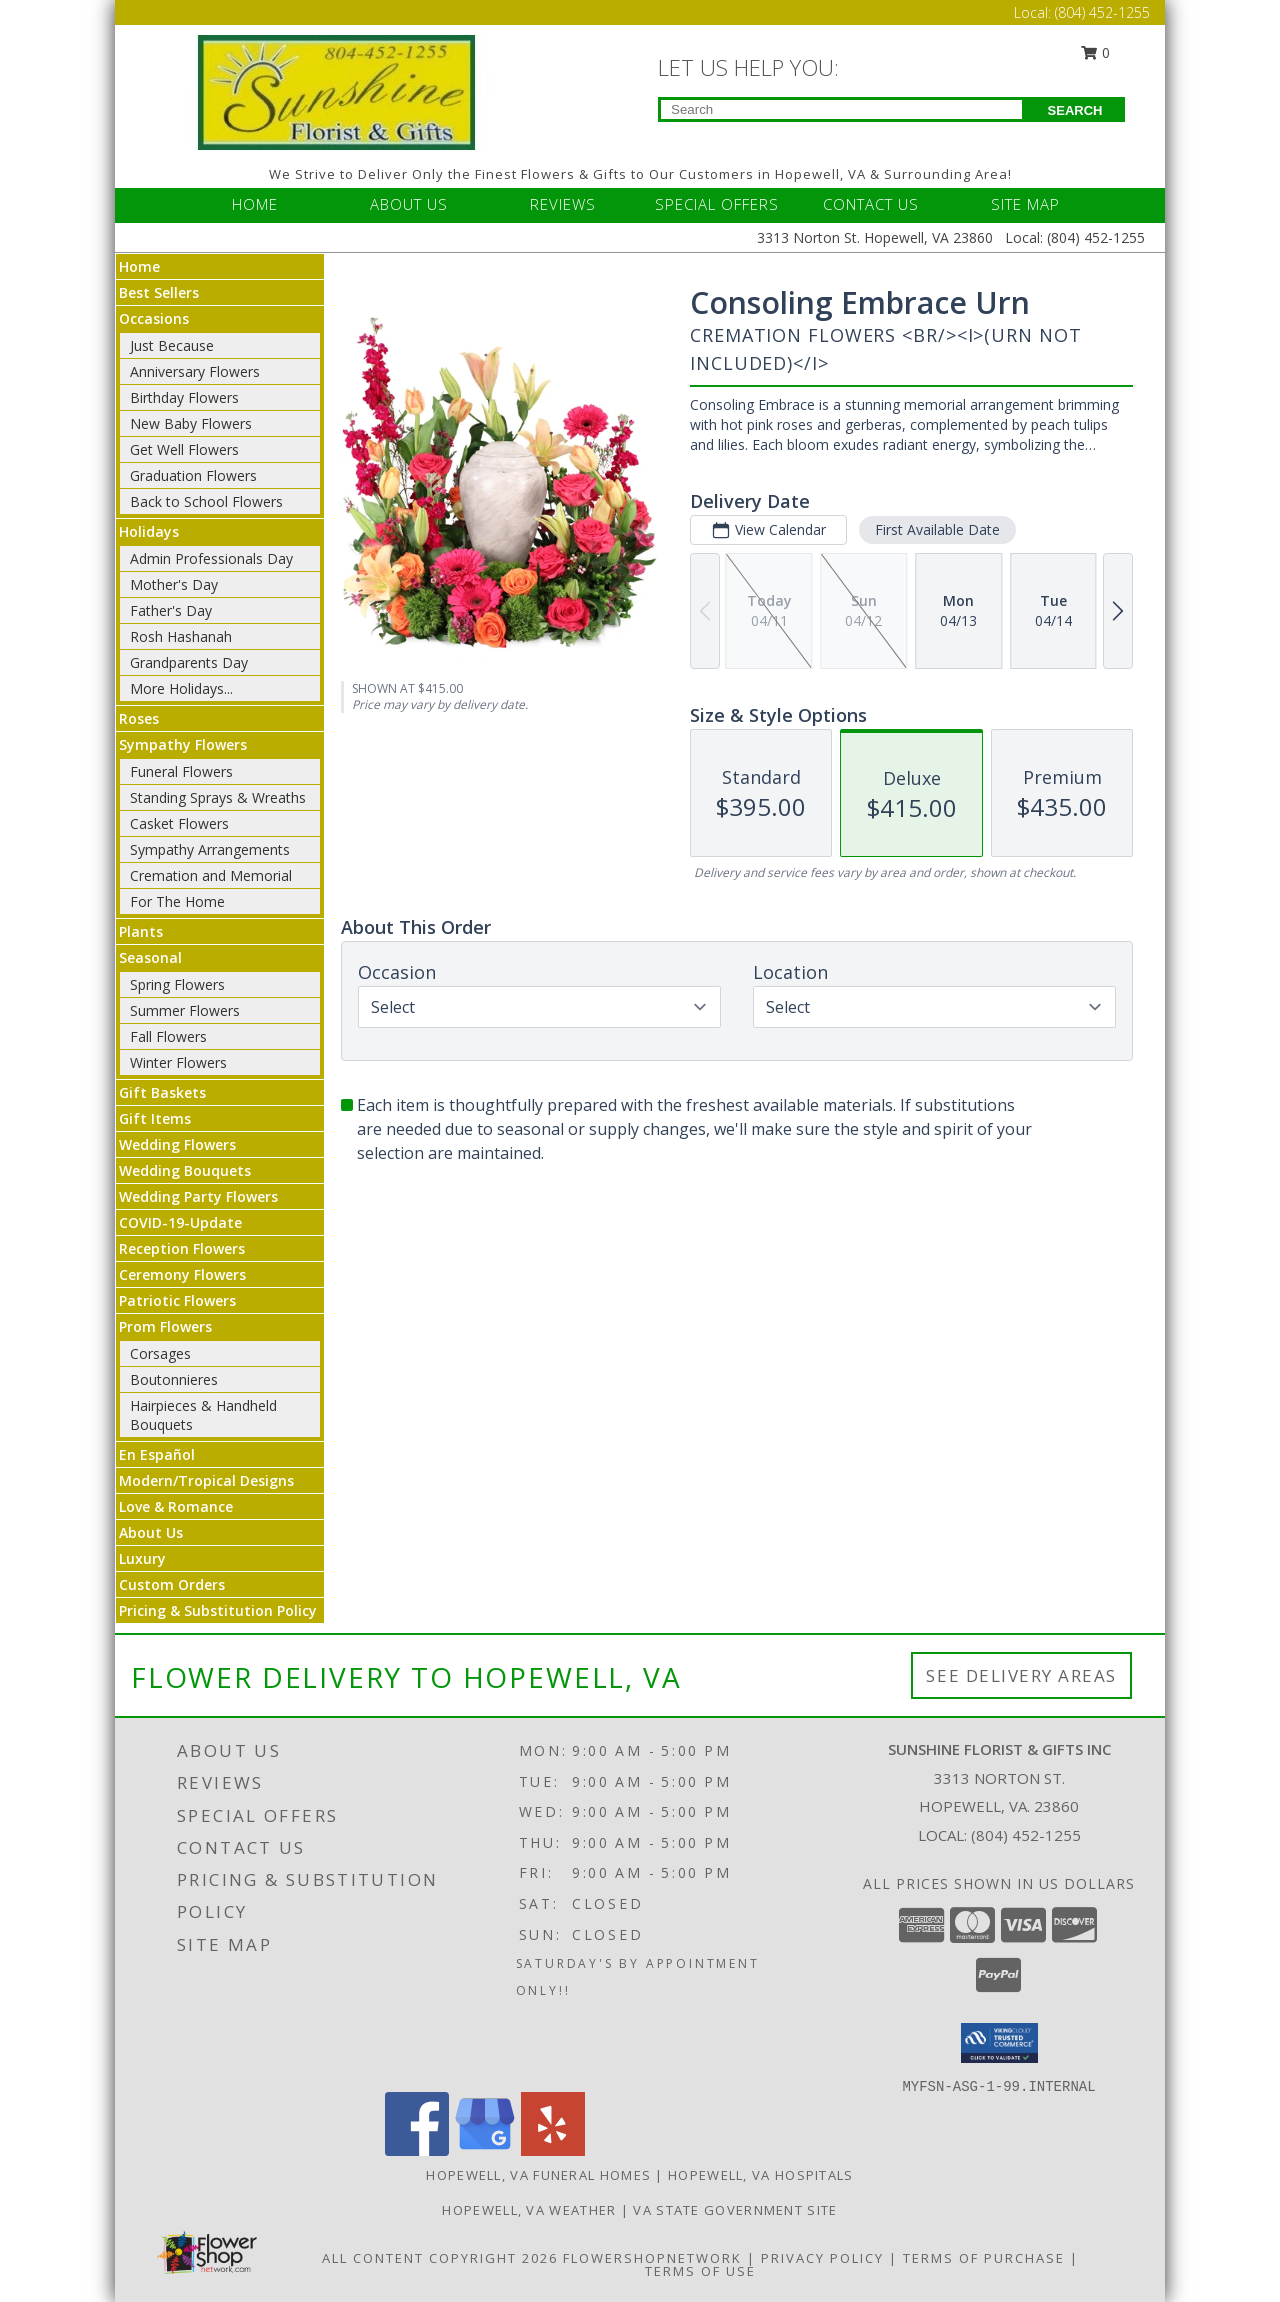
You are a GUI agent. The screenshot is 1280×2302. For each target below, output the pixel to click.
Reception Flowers (182, 1248)
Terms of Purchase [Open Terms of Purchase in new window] (984, 2258)
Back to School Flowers (206, 501)
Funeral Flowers (181, 771)
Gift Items (155, 1118)
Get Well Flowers (184, 449)
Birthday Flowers (184, 397)
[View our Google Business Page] (485, 2150)
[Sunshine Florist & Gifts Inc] (337, 90)
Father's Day (171, 610)
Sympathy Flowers (183, 744)
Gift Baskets (162, 1092)
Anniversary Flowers (195, 371)
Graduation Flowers (193, 475)
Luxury (142, 1558)
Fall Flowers (168, 1036)
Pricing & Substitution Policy (218, 1610)
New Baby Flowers (191, 423)
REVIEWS (563, 204)
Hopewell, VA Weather (529, 2210)
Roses (139, 718)
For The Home (177, 901)
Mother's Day (174, 584)
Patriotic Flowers (177, 1300)
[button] (999, 2043)
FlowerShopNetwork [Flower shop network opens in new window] (652, 2258)
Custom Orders (172, 1584)
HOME (255, 204)
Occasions (154, 318)
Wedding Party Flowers (198, 1196)
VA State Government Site (735, 2210)
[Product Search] (841, 109)
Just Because (172, 345)
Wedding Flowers (177, 1144)
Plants (141, 931)
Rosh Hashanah (181, 636)
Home (139, 266)
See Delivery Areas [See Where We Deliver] (1021, 1675)
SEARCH (1075, 110)
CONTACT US (871, 204)
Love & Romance (176, 1506)
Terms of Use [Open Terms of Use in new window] (700, 2271)
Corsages (160, 1353)
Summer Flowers (185, 1010)
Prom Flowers (165, 1326)
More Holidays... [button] (181, 688)
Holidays (149, 531)
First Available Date (937, 529)
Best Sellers (159, 292)
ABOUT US (409, 204)
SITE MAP (1025, 204)
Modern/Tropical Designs (206, 1480)
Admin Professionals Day (211, 558)
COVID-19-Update (180, 1222)
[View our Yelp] (553, 2150)
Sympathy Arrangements (210, 849)
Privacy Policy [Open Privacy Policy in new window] (822, 2258)
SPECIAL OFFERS (717, 204)
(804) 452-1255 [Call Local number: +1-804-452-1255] (1102, 12)
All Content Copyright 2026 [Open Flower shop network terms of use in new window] (440, 2258)
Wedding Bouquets (185, 1170)
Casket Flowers (179, 823)
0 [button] (1096, 52)
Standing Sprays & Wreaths (218, 797)
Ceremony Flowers (182, 1274)
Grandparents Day (189, 662)
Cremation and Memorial (211, 875)
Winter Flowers (178, 1062)
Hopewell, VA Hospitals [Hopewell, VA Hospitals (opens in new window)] (761, 2175)
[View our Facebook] (417, 2150)
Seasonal (150, 957)
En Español (157, 1454)
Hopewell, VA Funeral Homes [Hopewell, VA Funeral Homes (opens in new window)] (538, 2175)
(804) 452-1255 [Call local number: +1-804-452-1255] (1026, 1835)
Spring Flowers (177, 984)
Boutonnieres (174, 1379)
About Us (151, 1532)
